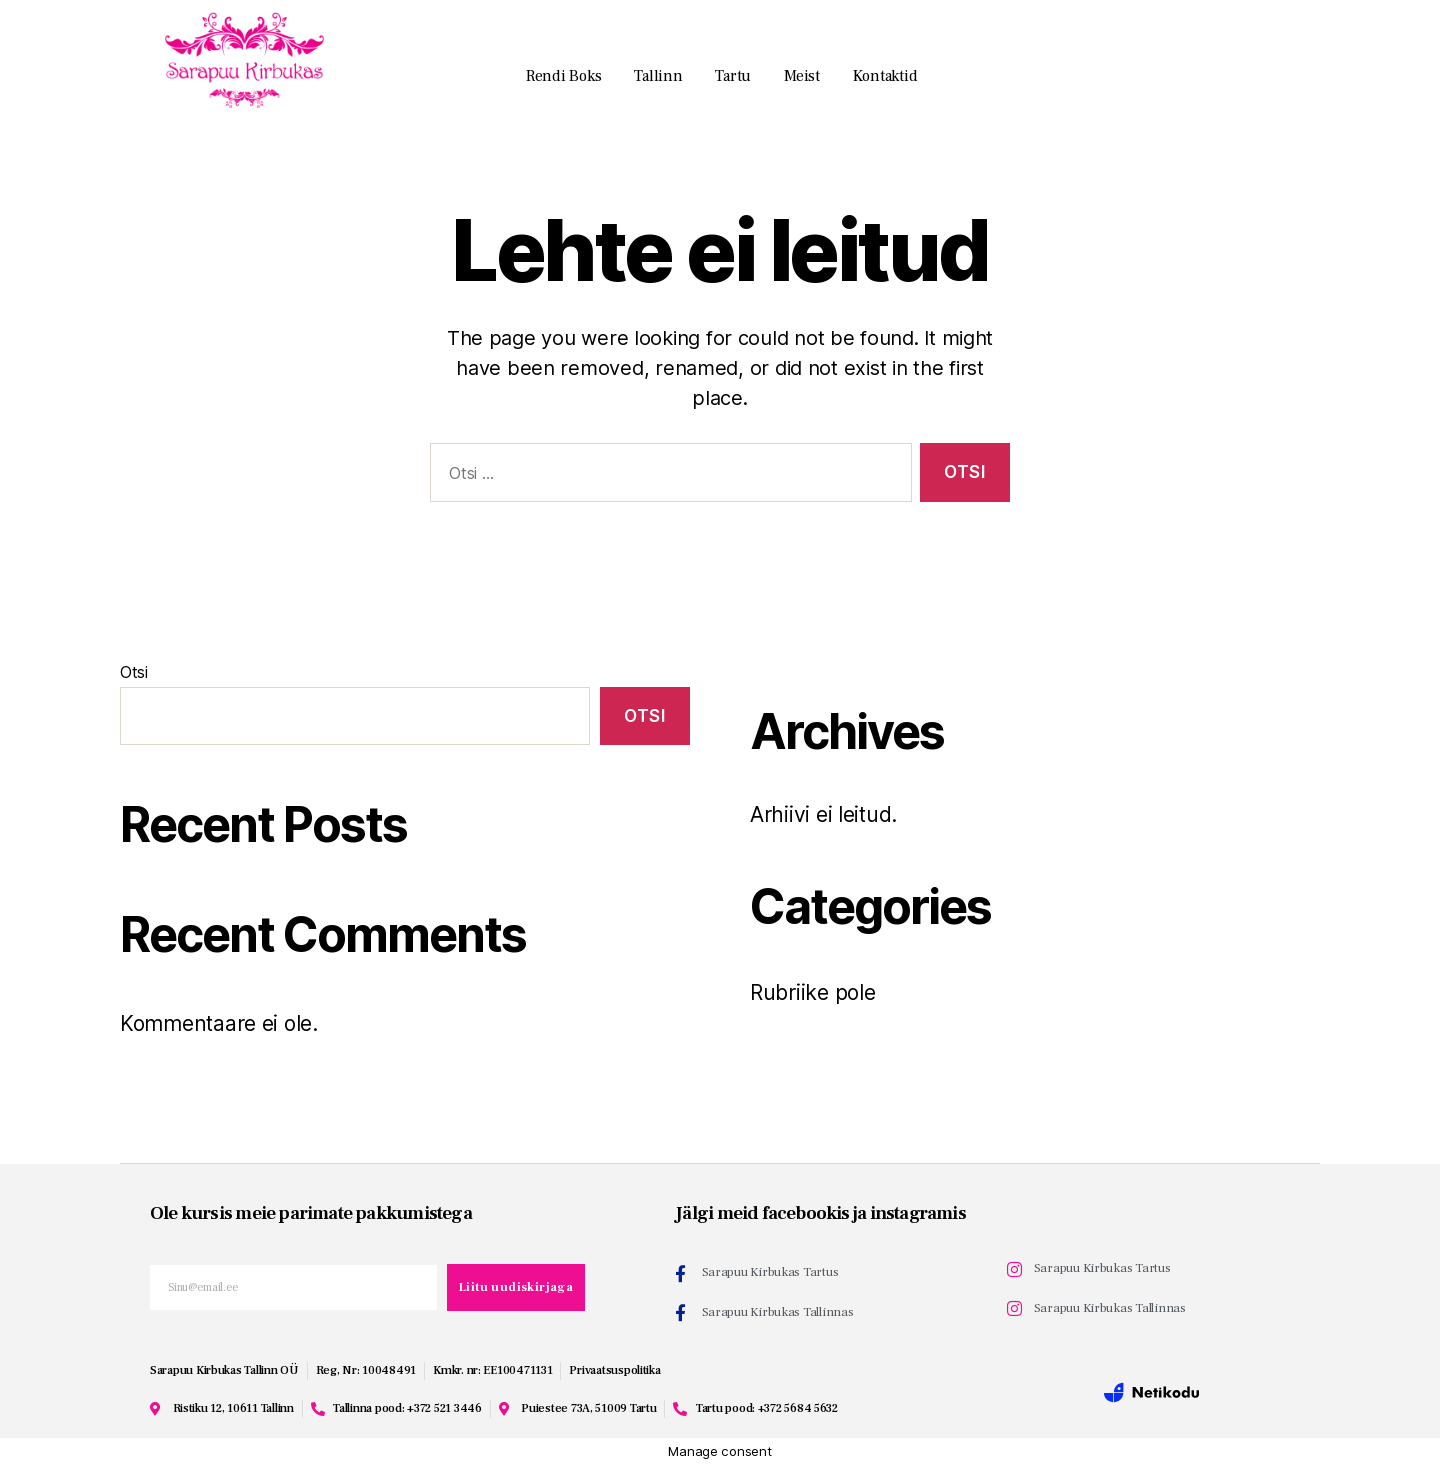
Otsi (134, 672)
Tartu (733, 76)
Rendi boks (563, 76)
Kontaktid (885, 76)
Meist (802, 76)
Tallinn (658, 76)
